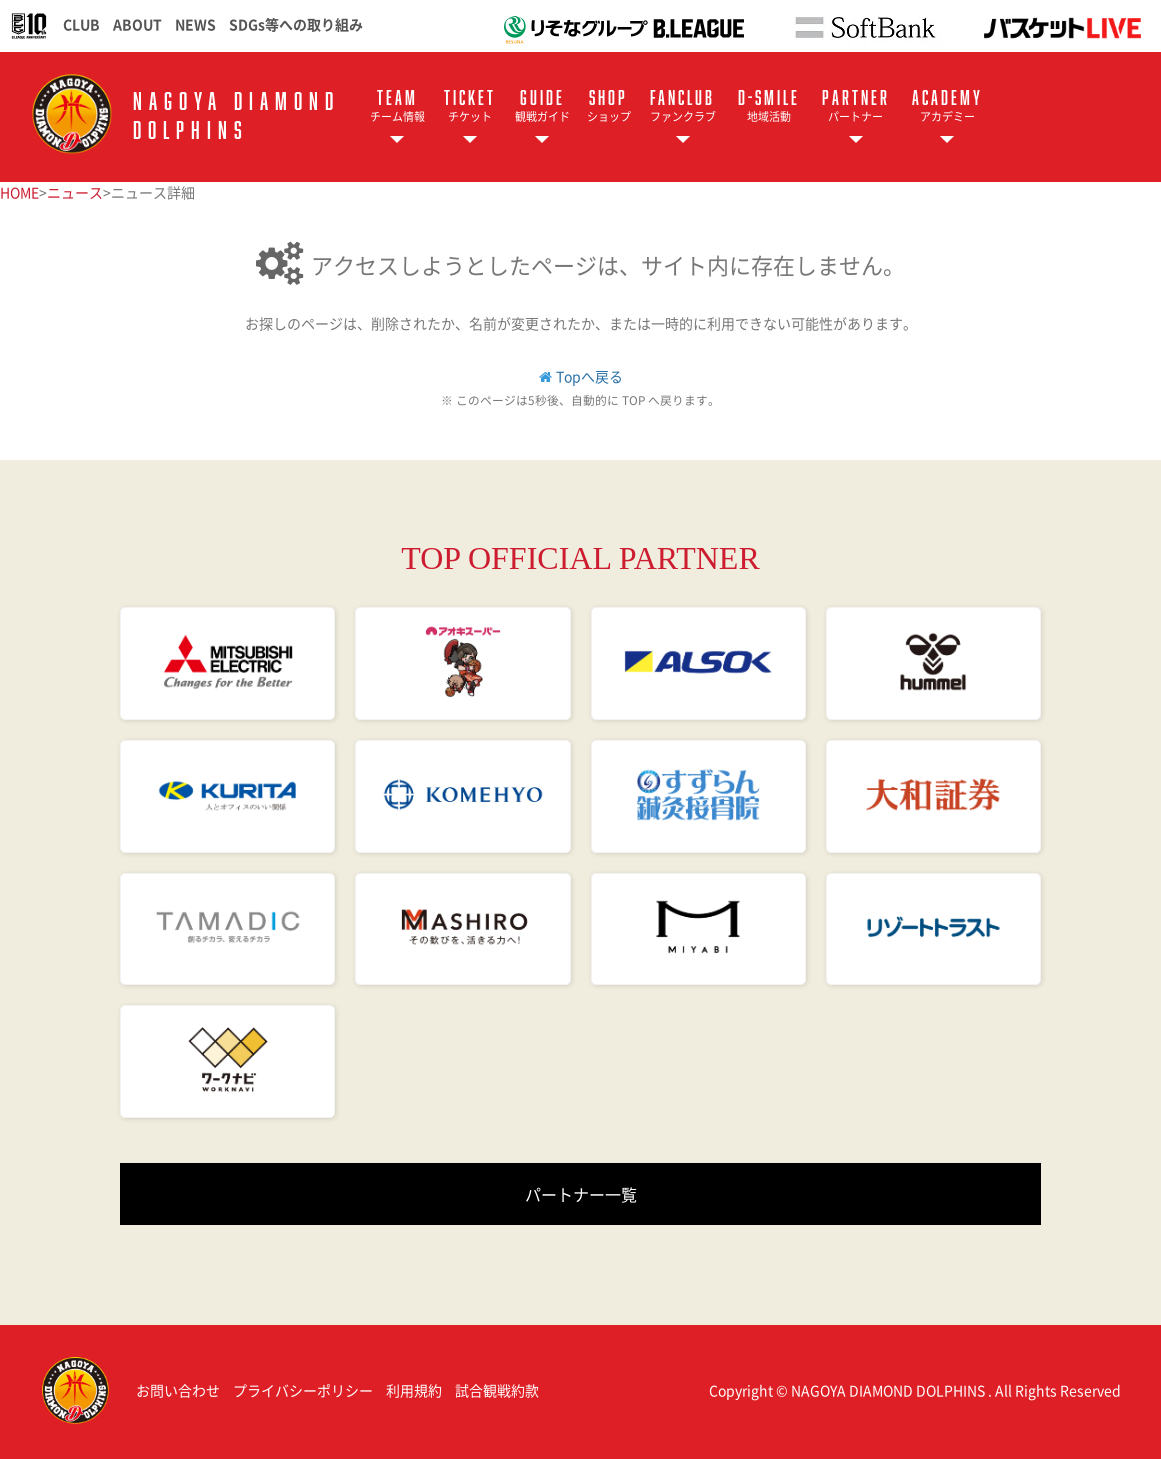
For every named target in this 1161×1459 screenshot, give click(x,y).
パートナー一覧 (581, 1194)
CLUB (81, 24)
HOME (19, 192)
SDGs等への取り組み (296, 24)
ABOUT (137, 24)
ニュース (75, 192)
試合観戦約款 (497, 1390)
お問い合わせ (178, 1390)
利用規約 (414, 1390)
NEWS (195, 24)
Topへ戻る (589, 376)
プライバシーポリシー (303, 1390)
